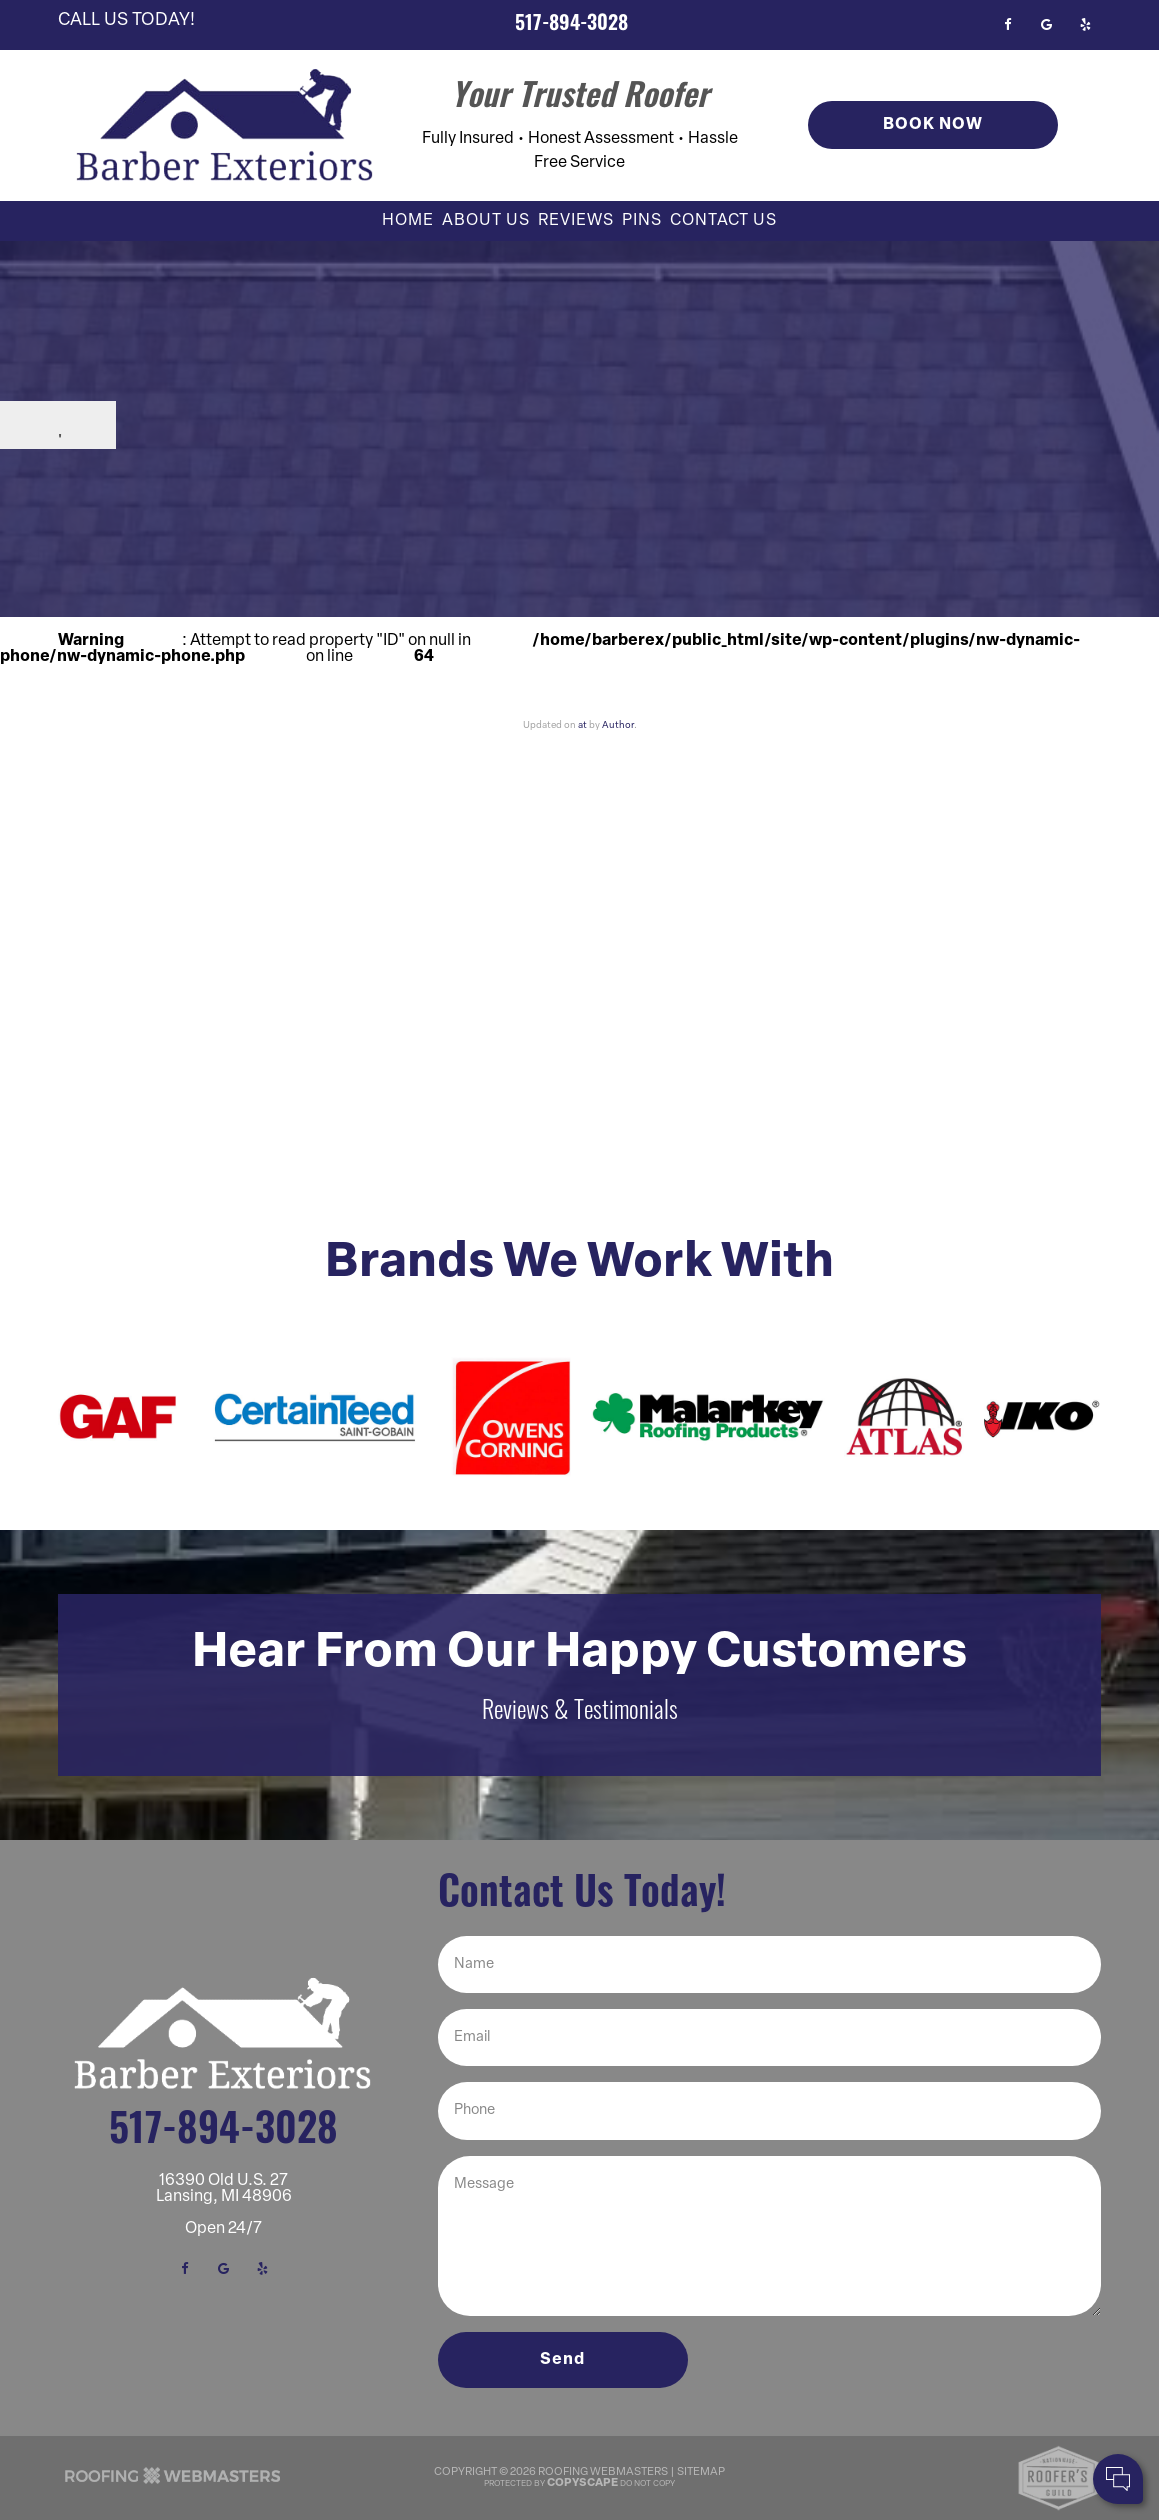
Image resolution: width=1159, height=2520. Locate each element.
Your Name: (879, 2376)
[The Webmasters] (173, 2483)
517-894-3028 (571, 25)
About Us (486, 221)
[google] (1046, 25)
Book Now (933, 125)
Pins (642, 221)
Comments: (880, 2419)
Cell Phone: (879, 2398)
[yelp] (1085, 25)
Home (408, 221)
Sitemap (701, 2472)
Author (618, 725)
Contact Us (723, 221)
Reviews (576, 221)
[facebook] (1007, 25)
